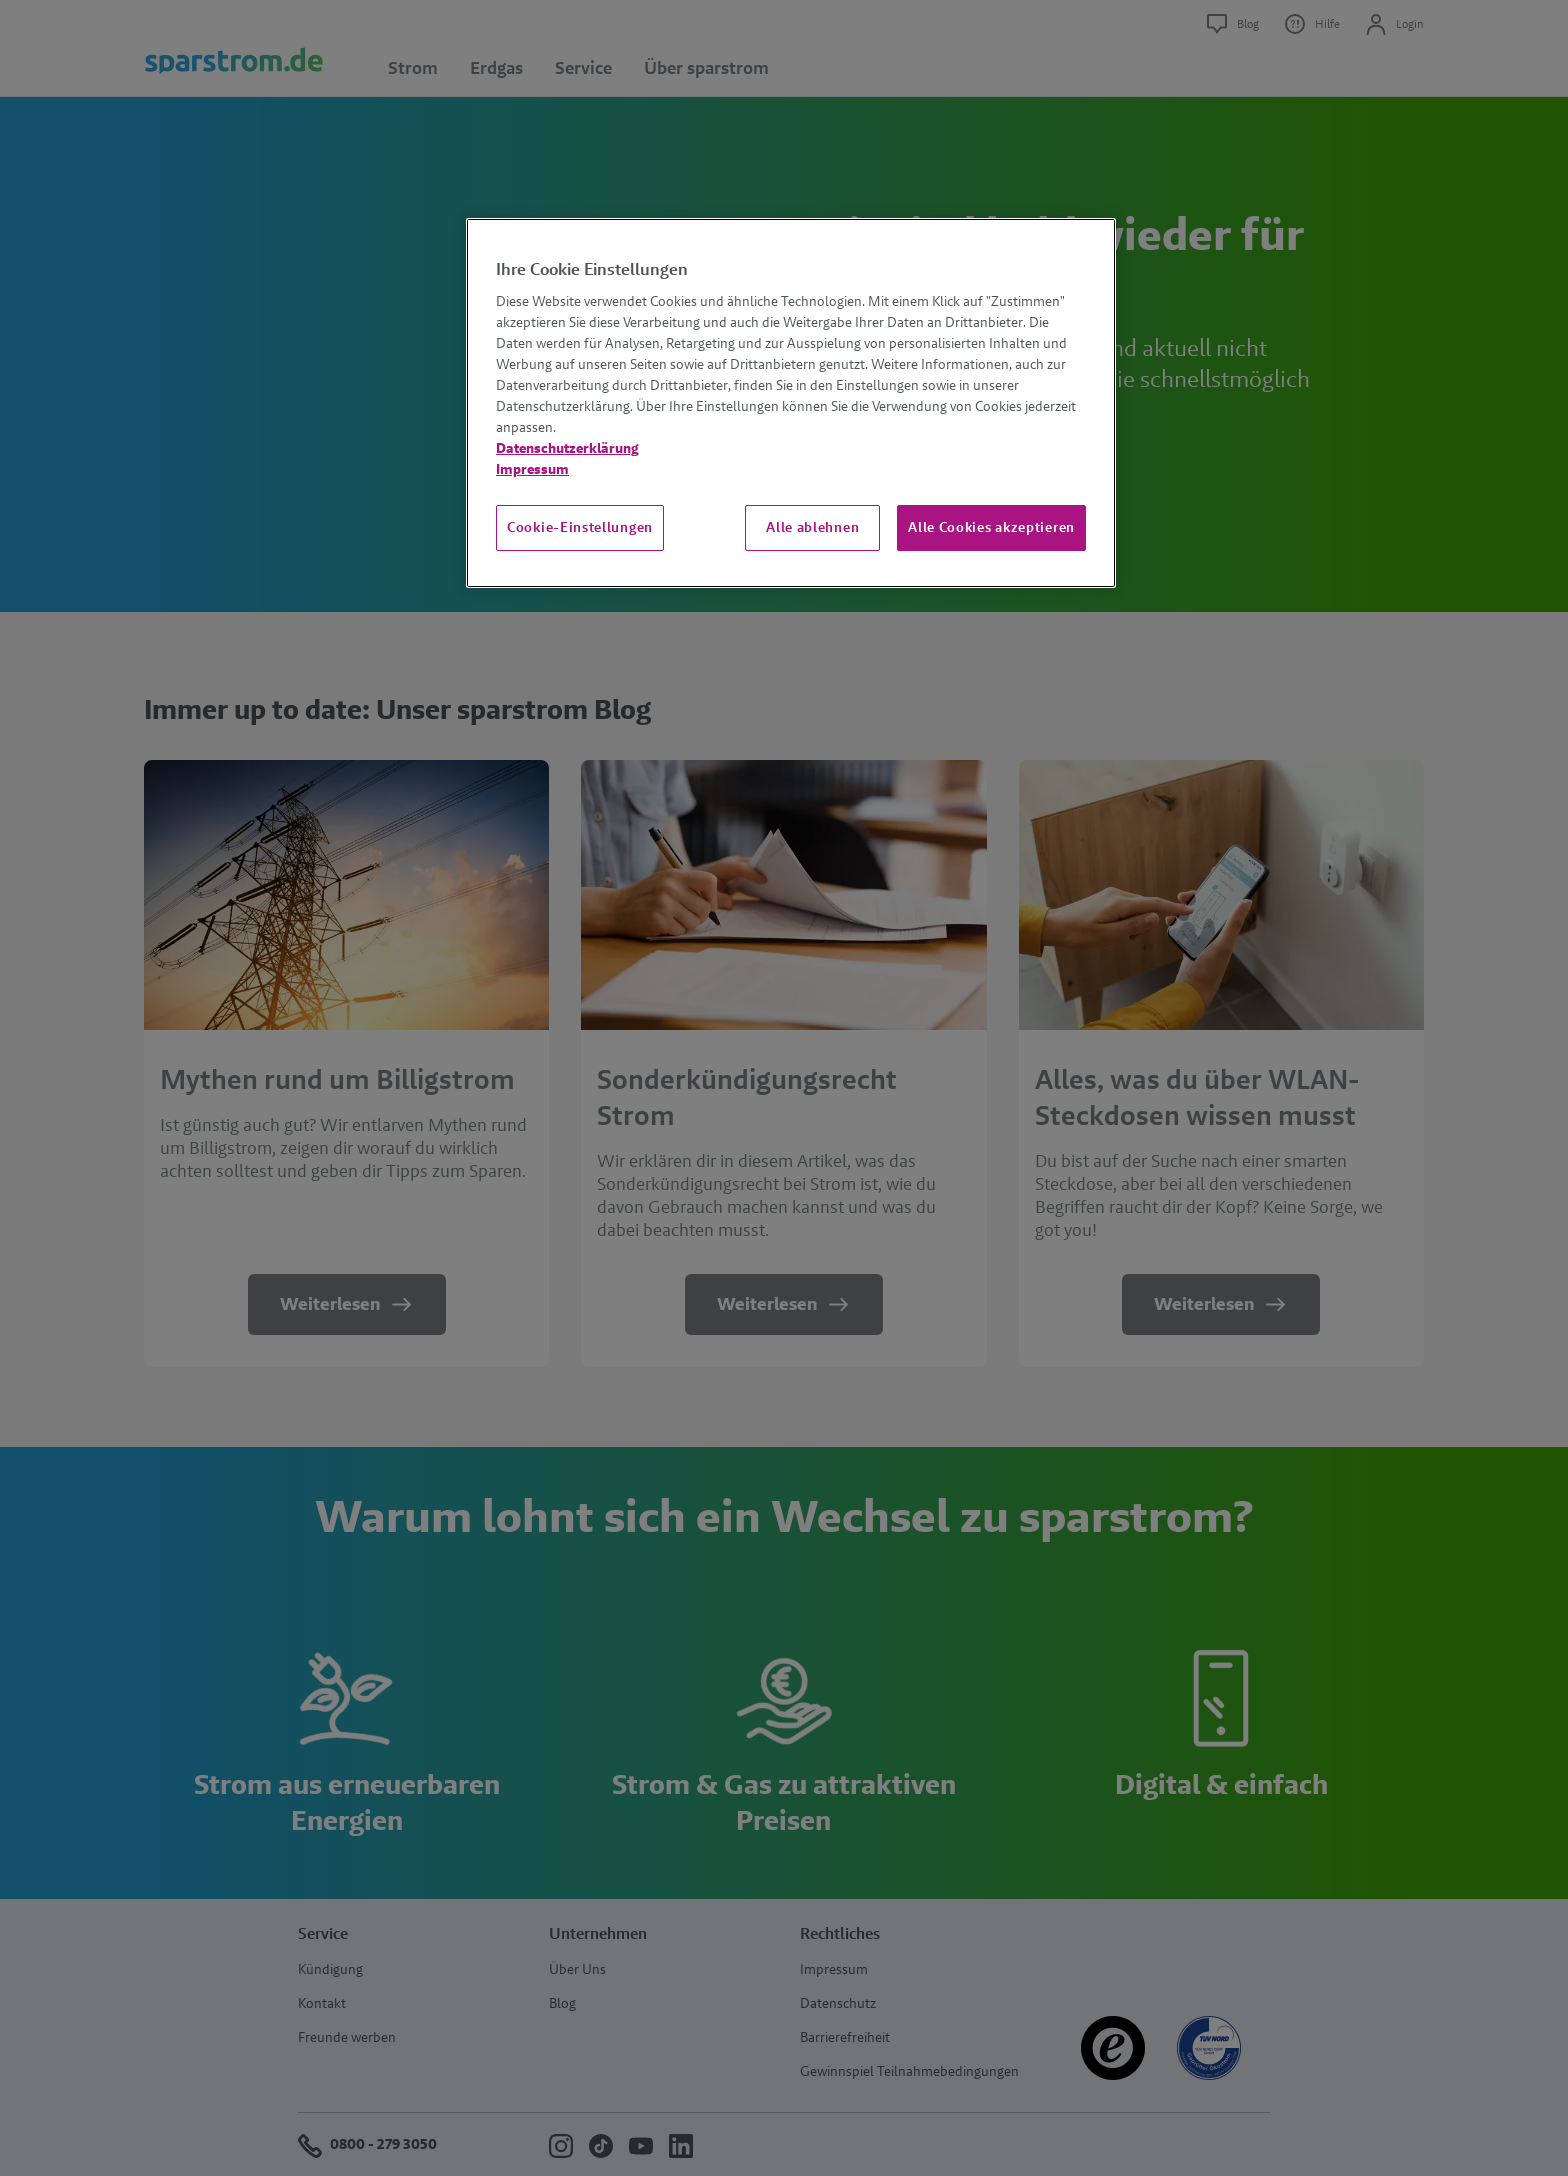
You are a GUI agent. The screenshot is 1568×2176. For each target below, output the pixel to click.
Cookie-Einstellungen (580, 527)
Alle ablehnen (812, 527)
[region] (791, 403)
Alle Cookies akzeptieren (991, 527)
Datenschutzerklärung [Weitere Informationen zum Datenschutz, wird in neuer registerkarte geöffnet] (567, 448)
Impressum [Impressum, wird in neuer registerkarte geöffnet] (532, 469)
